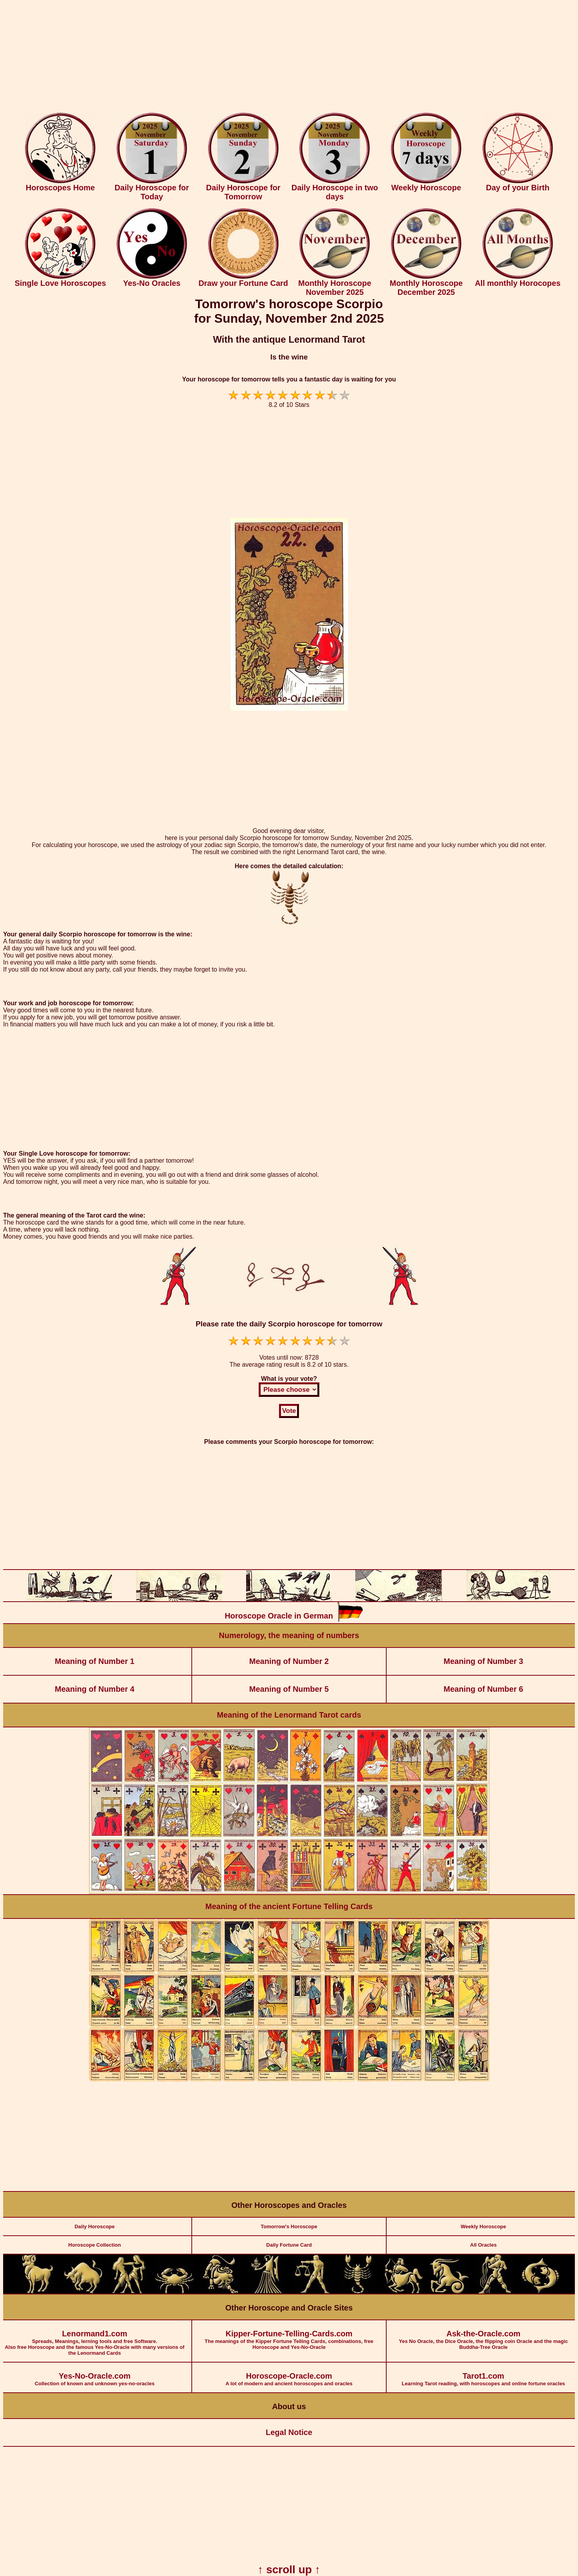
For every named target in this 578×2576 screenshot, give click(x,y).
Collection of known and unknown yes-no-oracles (94, 2374)
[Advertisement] (289, 58)
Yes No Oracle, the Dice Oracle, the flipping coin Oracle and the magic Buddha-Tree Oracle (483, 2335)
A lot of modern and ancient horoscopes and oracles (289, 2374)
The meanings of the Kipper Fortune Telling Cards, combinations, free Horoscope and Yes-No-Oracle (289, 2335)
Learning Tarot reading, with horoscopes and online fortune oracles (483, 2374)
